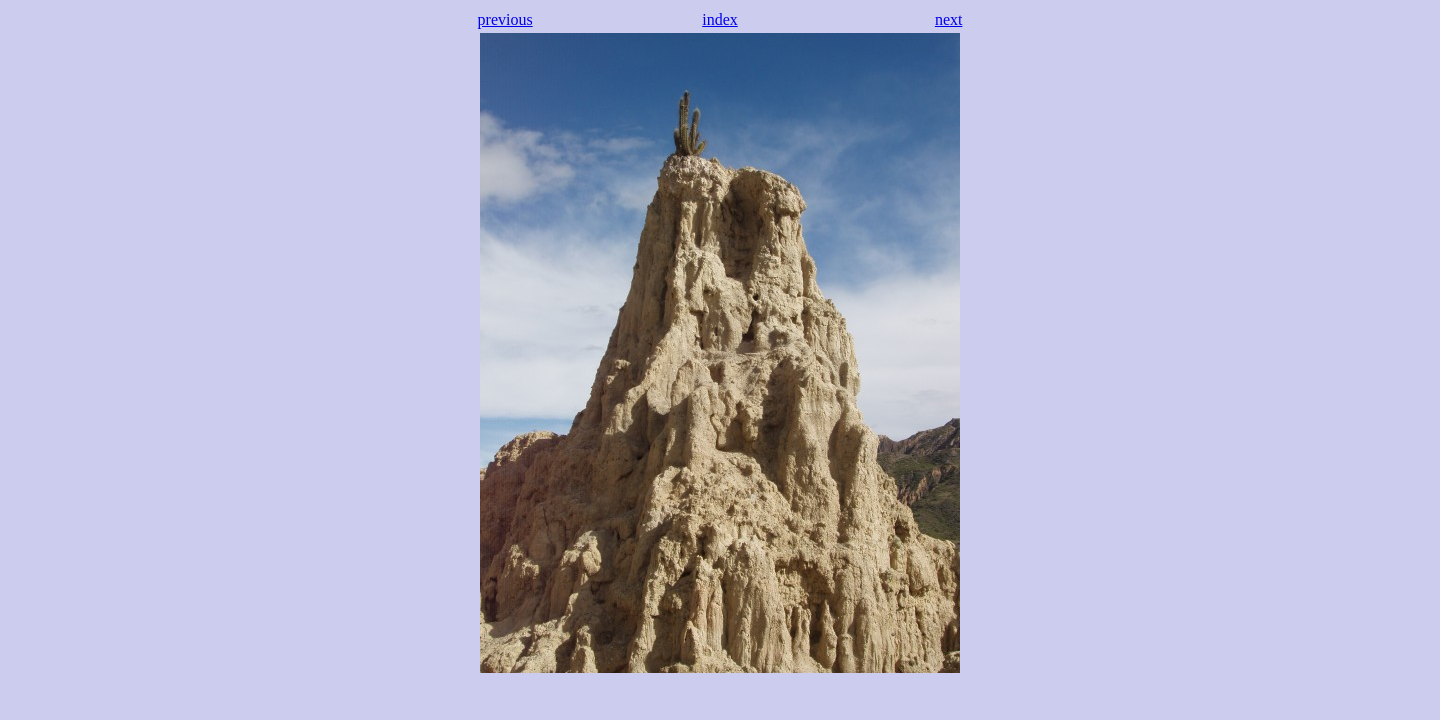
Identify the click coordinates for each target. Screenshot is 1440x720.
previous (505, 19)
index (720, 19)
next (949, 19)
